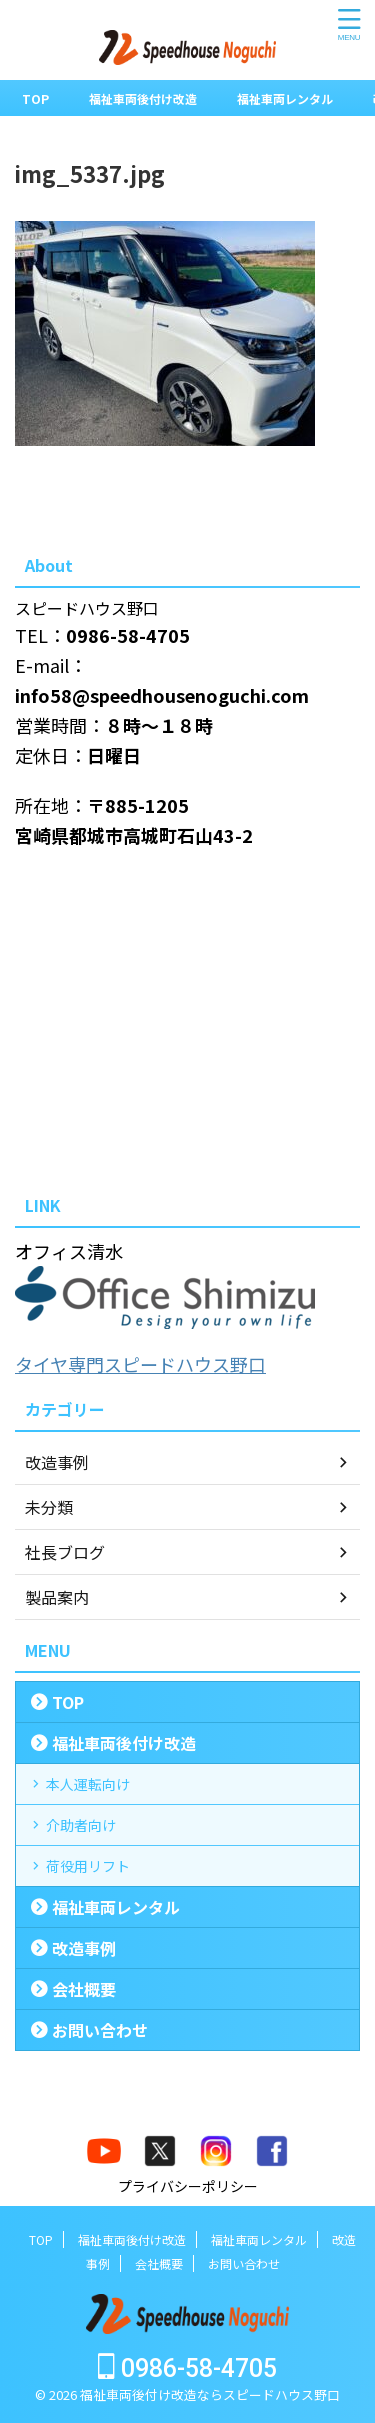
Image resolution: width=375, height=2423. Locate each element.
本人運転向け (88, 1784)
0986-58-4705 (187, 2368)
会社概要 (84, 1989)
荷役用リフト (88, 1866)
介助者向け (81, 1825)
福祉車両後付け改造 (143, 98)
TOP (35, 98)
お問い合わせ (100, 2030)
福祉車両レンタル (285, 98)
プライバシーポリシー (188, 2186)
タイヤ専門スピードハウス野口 (140, 1364)
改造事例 (84, 1948)
